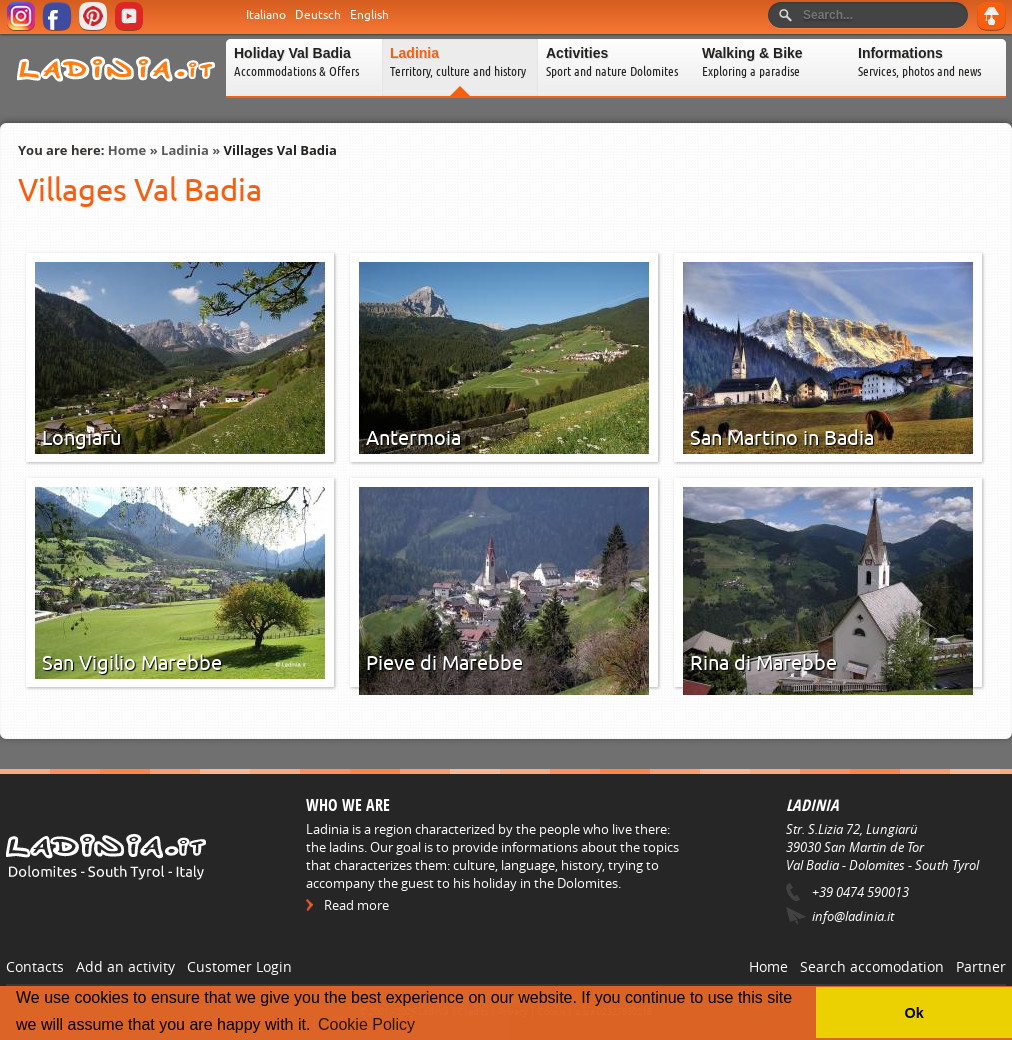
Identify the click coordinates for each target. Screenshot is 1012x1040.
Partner (981, 966)
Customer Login (239, 966)
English (369, 15)
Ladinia (185, 150)
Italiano (266, 15)
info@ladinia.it (853, 916)
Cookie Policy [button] (366, 1024)
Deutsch (318, 15)
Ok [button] (913, 1013)
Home (127, 150)
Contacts (35, 966)
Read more (356, 905)
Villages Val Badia (280, 150)
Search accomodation (872, 966)
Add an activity (125, 966)
